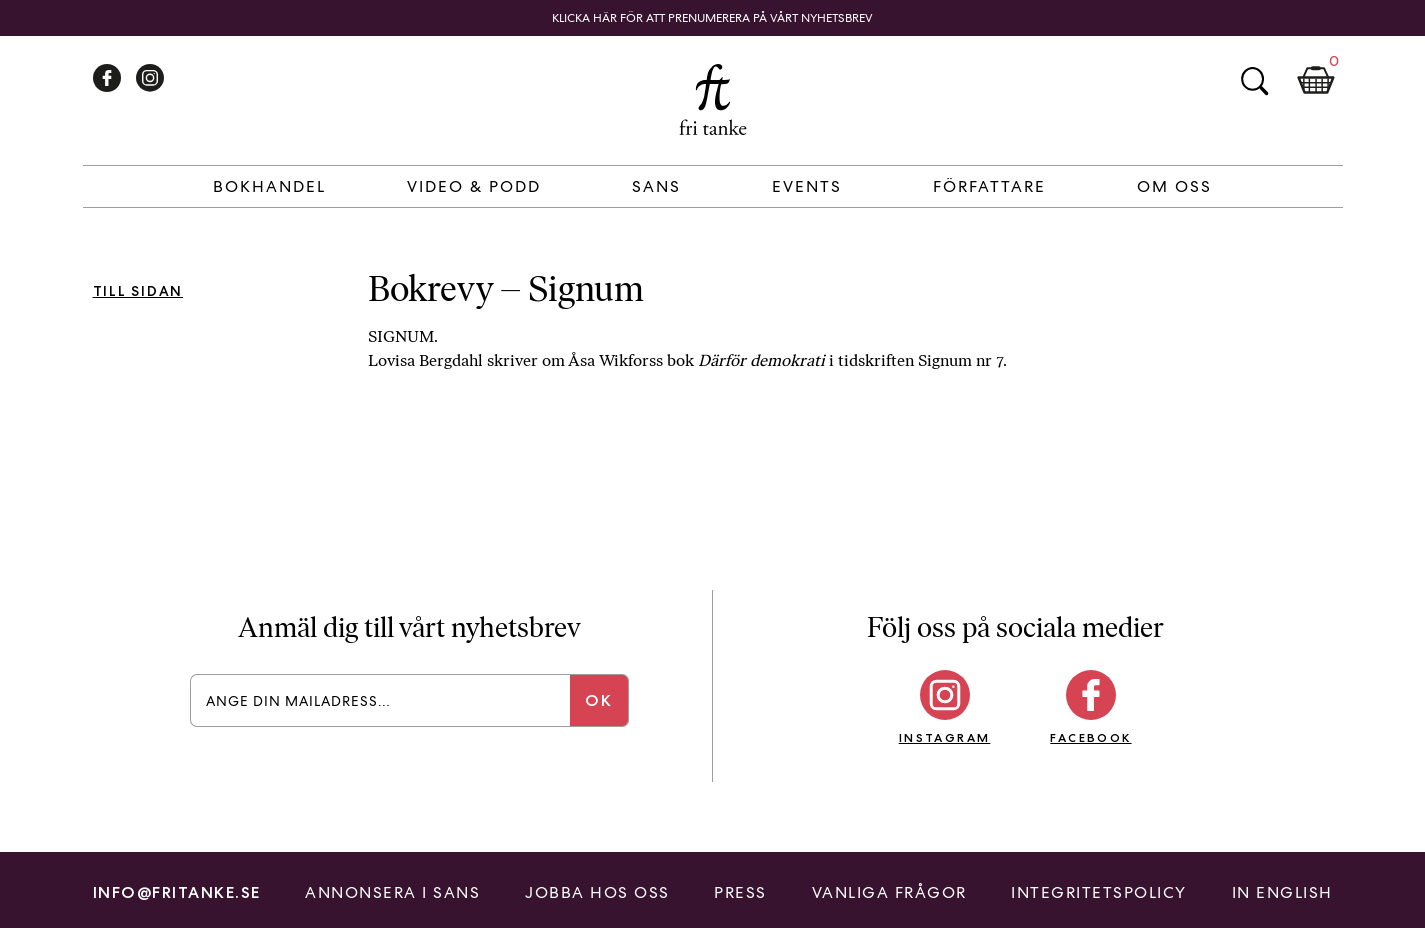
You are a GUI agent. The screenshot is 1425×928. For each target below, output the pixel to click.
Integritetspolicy (1099, 892)
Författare (989, 186)
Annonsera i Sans (392, 892)
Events (807, 186)
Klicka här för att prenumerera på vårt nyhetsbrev (712, 18)
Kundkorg (1316, 81)
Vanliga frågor (889, 892)
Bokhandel (269, 186)
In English (1282, 892)
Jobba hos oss (597, 892)
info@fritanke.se (177, 892)
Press (740, 892)
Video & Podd (474, 186)
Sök (1254, 81)
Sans (656, 186)
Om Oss (1174, 186)
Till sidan (138, 291)
